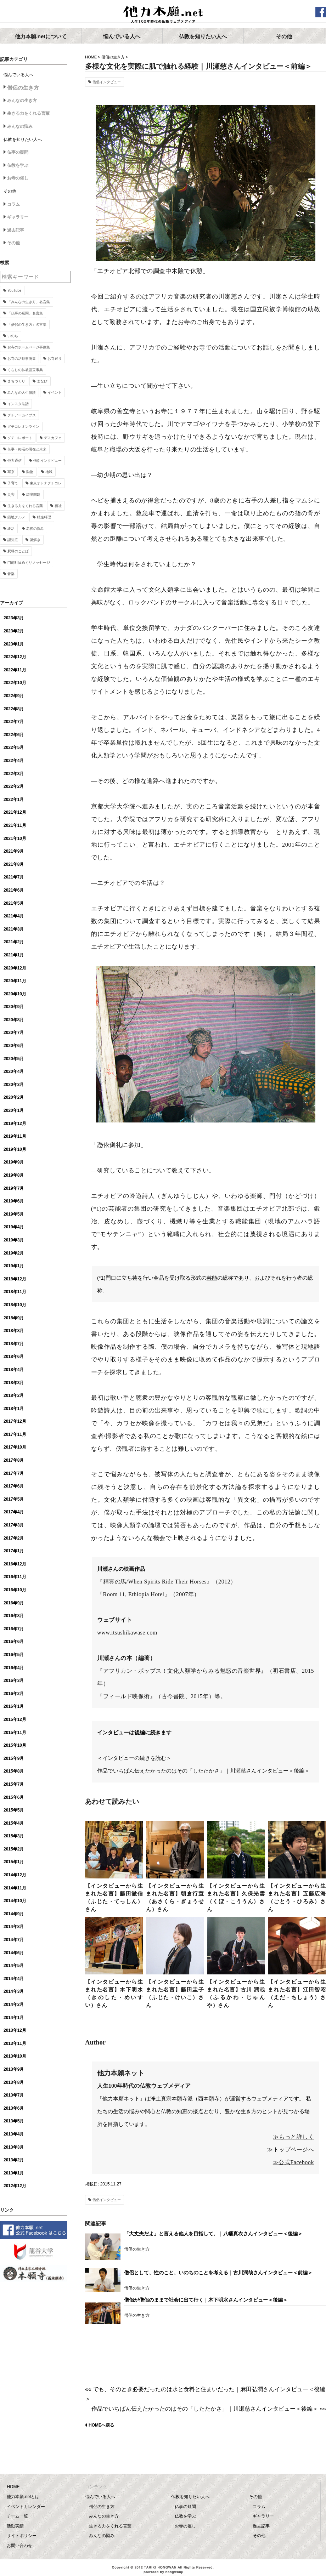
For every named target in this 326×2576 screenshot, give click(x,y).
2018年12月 (15, 1278)
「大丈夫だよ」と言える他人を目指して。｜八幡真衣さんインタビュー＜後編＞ (213, 2233)
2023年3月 (14, 617)
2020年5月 (14, 1058)
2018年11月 (15, 1291)
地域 (48, 472)
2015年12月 (15, 1719)
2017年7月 (14, 1473)
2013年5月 (14, 2121)
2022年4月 (14, 760)
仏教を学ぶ (17, 165)
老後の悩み (35, 528)
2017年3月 (14, 1525)
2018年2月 (14, 1395)
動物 (29, 472)
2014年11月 (15, 1888)
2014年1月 (14, 2017)
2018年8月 (14, 1330)
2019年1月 (14, 1265)
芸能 (212, 1278)
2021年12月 (15, 812)
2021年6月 (14, 890)
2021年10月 (15, 838)
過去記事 (15, 230)
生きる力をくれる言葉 (28, 113)
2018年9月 (14, 1317)
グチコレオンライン (23, 426)
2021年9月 (14, 851)
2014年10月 (15, 1900)
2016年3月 (14, 1680)
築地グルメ (16, 517)
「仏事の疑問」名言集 (25, 313)
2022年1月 (14, 799)
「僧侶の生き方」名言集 (26, 324)
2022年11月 (15, 669)
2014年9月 (14, 1913)
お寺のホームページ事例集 (28, 347)
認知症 (12, 540)
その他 (13, 242)
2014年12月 (15, 1874)
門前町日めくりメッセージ (28, 562)
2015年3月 (14, 1835)
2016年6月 (14, 1641)
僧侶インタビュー (106, 82)
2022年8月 (14, 708)
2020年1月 (14, 1110)
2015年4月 (14, 1823)
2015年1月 (14, 1861)
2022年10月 (15, 682)
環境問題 (33, 494)
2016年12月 (15, 1564)
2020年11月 (15, 980)
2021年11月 (15, 825)
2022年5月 (14, 747)
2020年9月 (14, 1006)
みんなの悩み (20, 126)
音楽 (11, 574)
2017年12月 (15, 1421)
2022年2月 (14, 786)
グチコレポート (19, 438)
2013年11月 (15, 2043)
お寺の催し (17, 178)
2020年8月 (14, 1019)
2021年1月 (14, 955)
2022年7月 (14, 721)
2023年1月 (14, 644)
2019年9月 (14, 1162)
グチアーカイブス (21, 415)
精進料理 (44, 517)
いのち (12, 336)
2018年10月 (15, 1304)
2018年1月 (14, 1408)
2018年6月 (14, 1356)
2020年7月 (14, 1032)
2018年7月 (14, 1343)
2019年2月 (14, 1253)
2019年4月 (14, 1226)
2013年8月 (14, 2082)
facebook (320, 12)
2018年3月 (14, 1382)
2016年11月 (15, 1576)
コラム (13, 204)
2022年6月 (14, 734)
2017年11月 (15, 1434)
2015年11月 (15, 1732)
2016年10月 (15, 1589)
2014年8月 (14, 1926)
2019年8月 (14, 1175)
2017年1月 (14, 1550)
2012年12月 (15, 2185)
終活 (11, 528)
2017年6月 (14, 1486)
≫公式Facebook (293, 2162)
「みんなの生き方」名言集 (28, 302)
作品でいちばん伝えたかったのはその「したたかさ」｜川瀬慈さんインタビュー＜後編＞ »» (208, 2409)
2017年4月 (14, 1511)
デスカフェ (53, 438)
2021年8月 (14, 864)
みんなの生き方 (22, 100)
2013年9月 (14, 2069)
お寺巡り (54, 358)
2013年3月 (14, 2147)
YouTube (14, 290)
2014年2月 (14, 2004)
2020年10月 (15, 993)
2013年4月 (14, 2134)
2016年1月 (14, 1706)
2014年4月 (14, 1978)
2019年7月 (14, 1188)
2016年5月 (14, 1654)
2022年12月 (15, 656)
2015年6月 (14, 1797)
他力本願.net (163, 14)
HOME (91, 57)
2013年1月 (14, 2173)
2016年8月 (14, 1615)
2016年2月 (14, 1693)
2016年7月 (14, 1628)
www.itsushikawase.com (127, 1633)
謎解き (35, 540)
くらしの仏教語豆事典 (25, 370)
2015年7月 (14, 1784)
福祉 (58, 506)
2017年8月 (14, 1460)
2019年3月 (14, 1240)
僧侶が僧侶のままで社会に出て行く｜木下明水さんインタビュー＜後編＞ (206, 2300)
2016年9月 (14, 1602)
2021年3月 (14, 929)
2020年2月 (14, 1097)
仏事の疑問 (17, 152)
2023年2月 (14, 631)
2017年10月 (15, 1447)
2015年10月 (15, 1745)
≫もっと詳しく (293, 2137)
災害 (11, 494)
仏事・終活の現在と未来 (26, 449)
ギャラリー (17, 217)
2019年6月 (14, 1201)
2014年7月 (14, 1939)
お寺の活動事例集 (21, 358)
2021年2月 (14, 941)
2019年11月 (15, 1136)
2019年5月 (14, 1214)
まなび (42, 381)
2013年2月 (14, 2159)
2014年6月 (14, 1952)
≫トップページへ (290, 2149)
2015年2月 (14, 1849)
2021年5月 (14, 903)
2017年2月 (14, 1538)
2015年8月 (14, 1771)
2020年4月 (14, 1071)
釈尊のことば (18, 551)
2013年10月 (15, 2056)
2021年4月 (14, 916)
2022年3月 (14, 773)
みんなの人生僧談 (21, 392)
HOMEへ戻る (101, 2425)
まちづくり (16, 381)
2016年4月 (14, 1667)
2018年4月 (14, 1369)
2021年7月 (14, 877)
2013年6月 (14, 2108)
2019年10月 (15, 1149)
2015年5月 (14, 1810)
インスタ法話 (18, 404)
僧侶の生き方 (113, 57)
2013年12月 (15, 2030)
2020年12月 (15, 968)
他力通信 (14, 460)
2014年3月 (14, 1991)
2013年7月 (14, 2095)
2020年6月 (14, 1045)
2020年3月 (14, 1084)
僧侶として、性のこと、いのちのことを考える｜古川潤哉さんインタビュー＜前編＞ (218, 2272)
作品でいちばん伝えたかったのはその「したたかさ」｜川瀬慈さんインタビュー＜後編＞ (203, 1771)
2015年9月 (14, 1758)
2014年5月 (14, 1965)
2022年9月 (14, 695)
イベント (54, 392)
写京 (11, 472)
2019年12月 (15, 1123)
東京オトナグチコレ (46, 483)
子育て (12, 483)
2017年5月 (14, 1499)
